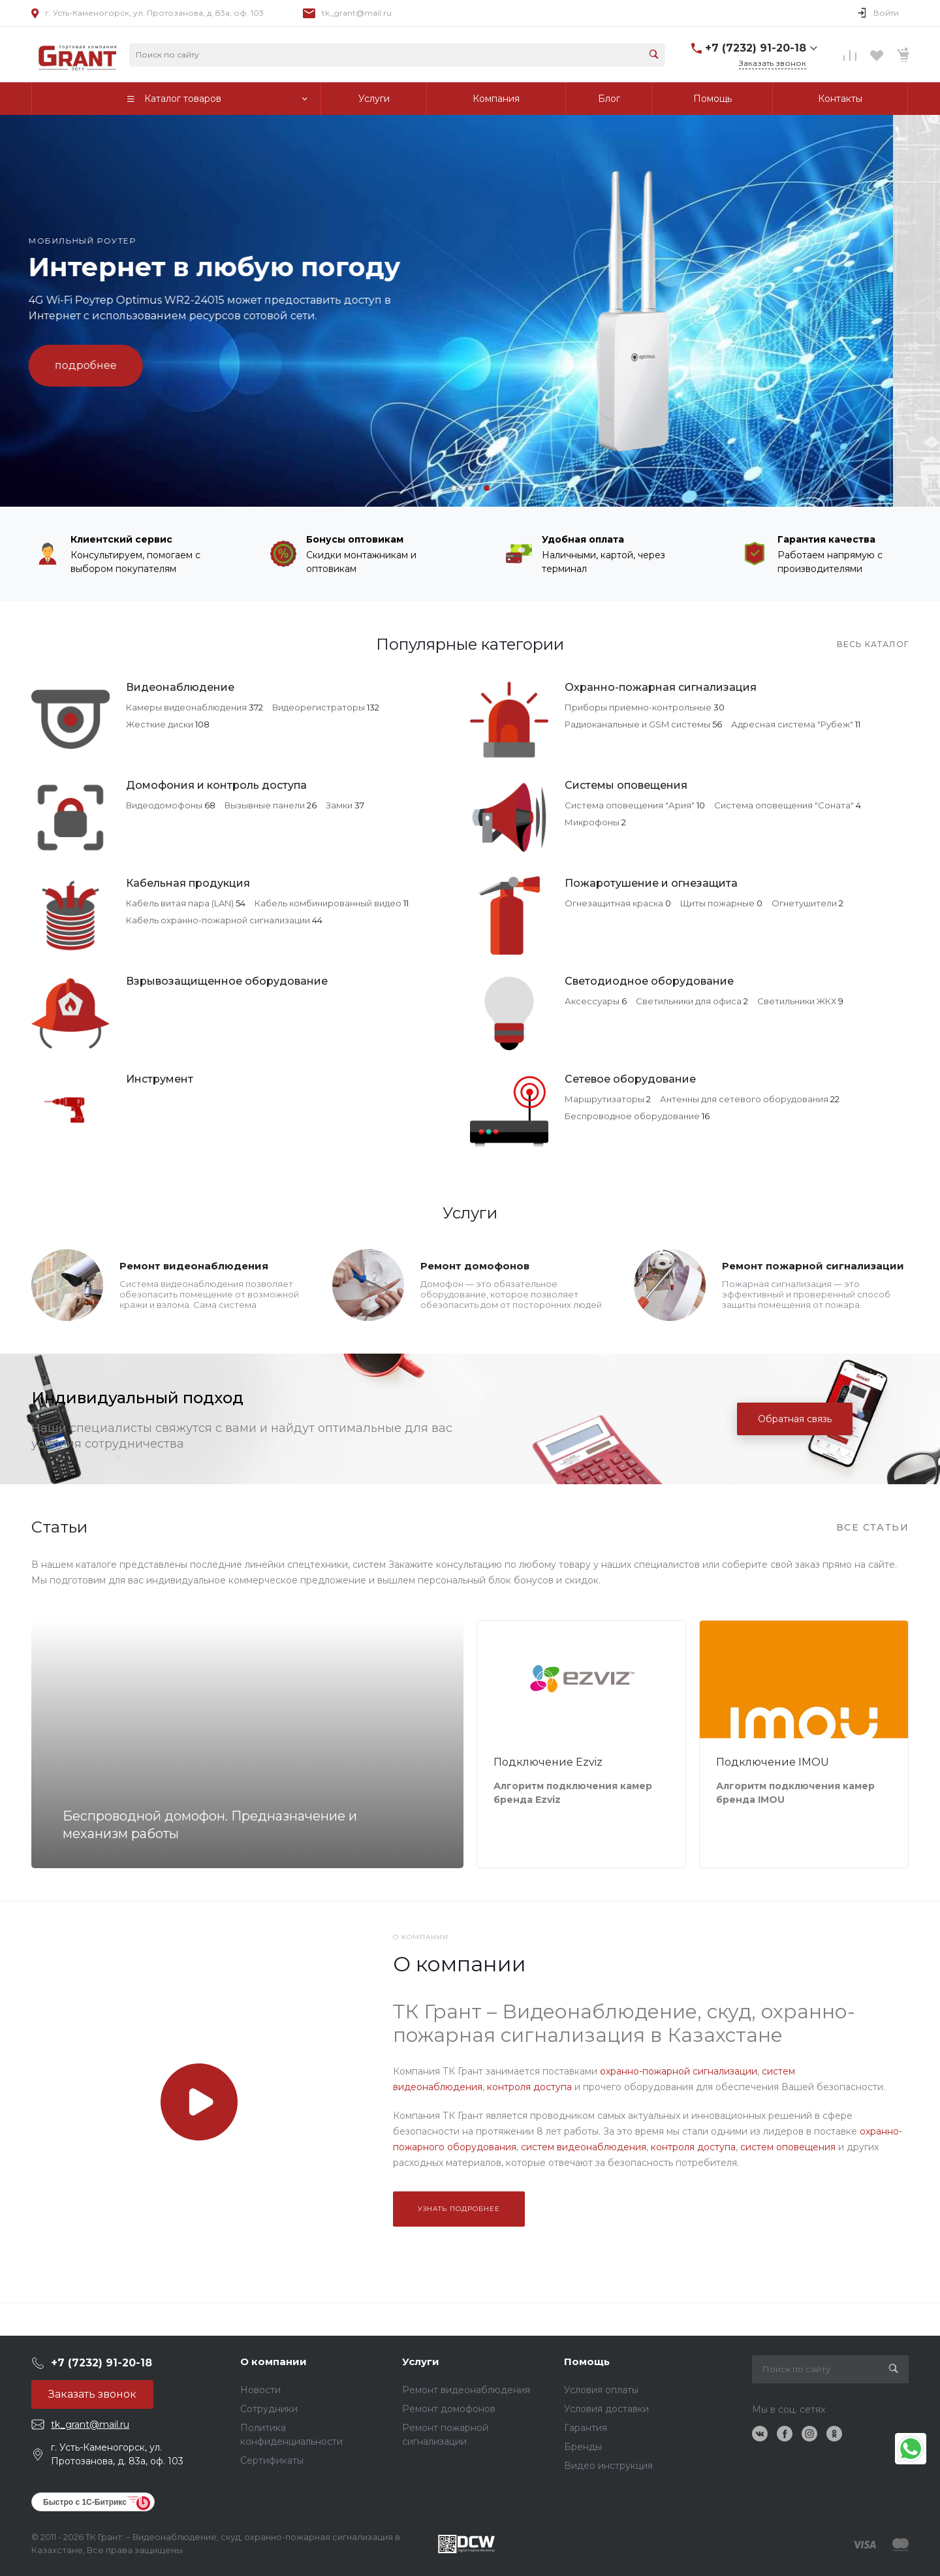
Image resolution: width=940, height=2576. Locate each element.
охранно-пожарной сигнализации (678, 2071)
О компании (273, 2361)
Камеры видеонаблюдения (186, 707)
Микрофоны (592, 822)
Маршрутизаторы (604, 1099)
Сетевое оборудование (630, 1079)
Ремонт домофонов (474, 1266)
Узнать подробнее (459, 2208)
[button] (454, 488)
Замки (339, 805)
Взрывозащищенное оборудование (227, 981)
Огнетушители (804, 903)
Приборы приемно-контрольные (638, 707)
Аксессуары (592, 1001)
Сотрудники (269, 2409)
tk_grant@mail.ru (357, 13)
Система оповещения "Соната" (784, 805)
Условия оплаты (601, 2390)
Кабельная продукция (188, 883)
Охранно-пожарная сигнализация (661, 687)
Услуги (420, 2361)
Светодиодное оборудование (649, 981)
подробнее (133, 365)
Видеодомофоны (164, 805)
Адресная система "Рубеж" (792, 724)
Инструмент (159, 1079)
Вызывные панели (265, 805)
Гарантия (585, 2428)
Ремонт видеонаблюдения (193, 1266)
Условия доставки (606, 2409)
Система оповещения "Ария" (630, 805)
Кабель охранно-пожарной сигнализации (218, 920)
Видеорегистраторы (318, 707)
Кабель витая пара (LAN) (180, 903)
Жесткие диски (159, 724)
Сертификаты (272, 2460)
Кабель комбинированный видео (328, 903)
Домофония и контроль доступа (216, 785)
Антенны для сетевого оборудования (744, 1099)
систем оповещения (788, 2147)
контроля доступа (529, 2087)
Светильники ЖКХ (796, 1001)
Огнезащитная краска (614, 903)
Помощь (587, 2361)
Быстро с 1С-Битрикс (85, 2502)
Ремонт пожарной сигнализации (813, 1266)
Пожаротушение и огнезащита (651, 883)
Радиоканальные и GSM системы (637, 724)
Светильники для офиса (689, 1001)
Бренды (583, 2447)
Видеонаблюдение (180, 687)
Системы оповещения (626, 785)
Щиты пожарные (717, 903)
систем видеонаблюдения (583, 2147)
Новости (260, 2390)
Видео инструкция (608, 2466)
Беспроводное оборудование (632, 1116)
